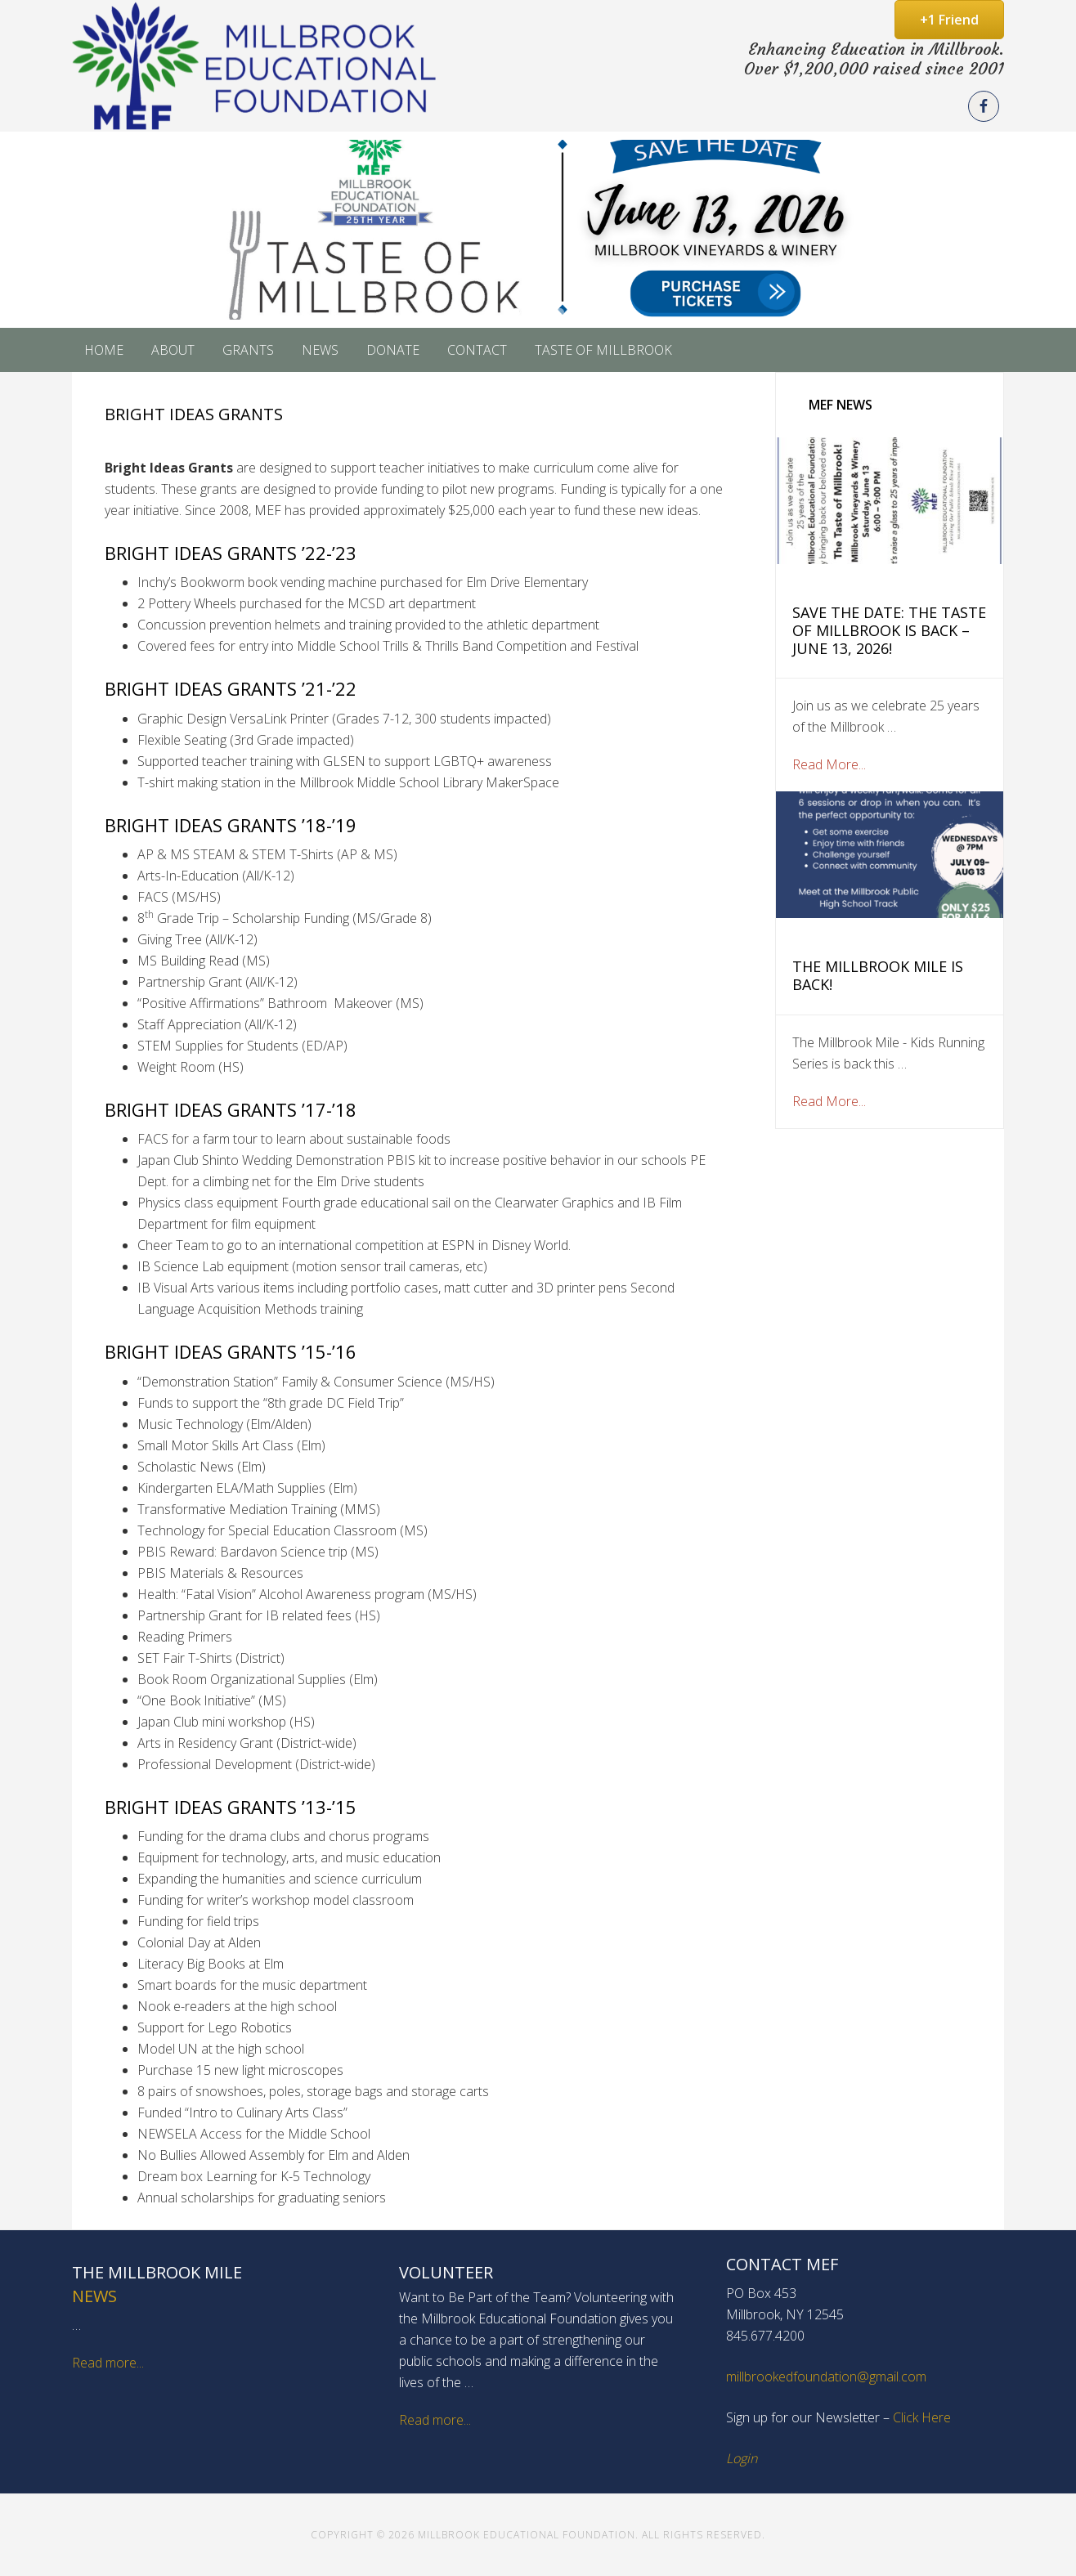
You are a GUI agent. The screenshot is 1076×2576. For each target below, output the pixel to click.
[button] (538, 230)
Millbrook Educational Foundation (256, 66)
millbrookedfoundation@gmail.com (826, 2377)
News (94, 2296)
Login (741, 2458)
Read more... (108, 2363)
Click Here (922, 2417)
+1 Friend (949, 20)
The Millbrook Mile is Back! (877, 975)
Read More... (829, 764)
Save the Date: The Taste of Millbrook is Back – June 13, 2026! (889, 630)
